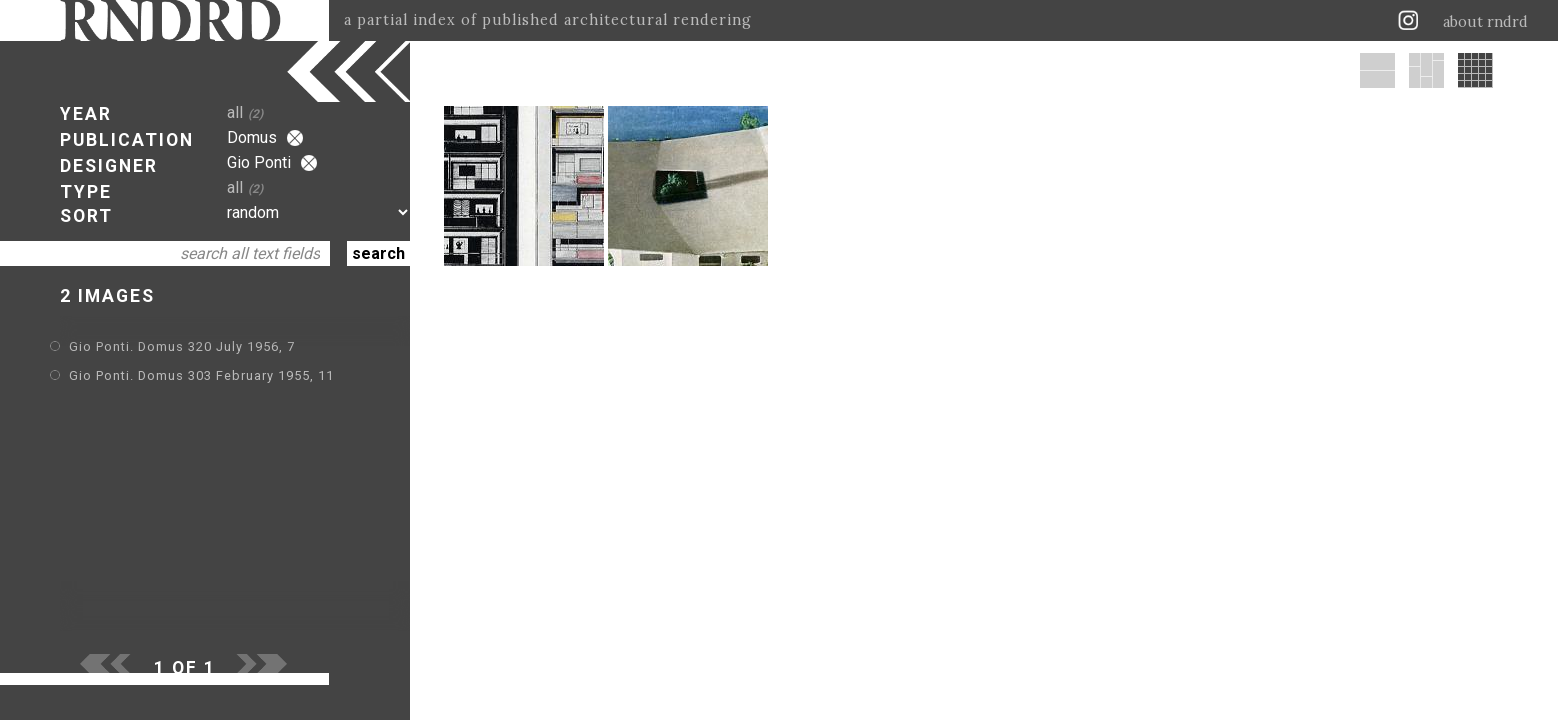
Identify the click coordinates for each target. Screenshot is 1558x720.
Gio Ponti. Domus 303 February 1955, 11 (201, 375)
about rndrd (1485, 22)
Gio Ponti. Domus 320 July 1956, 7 (182, 346)
